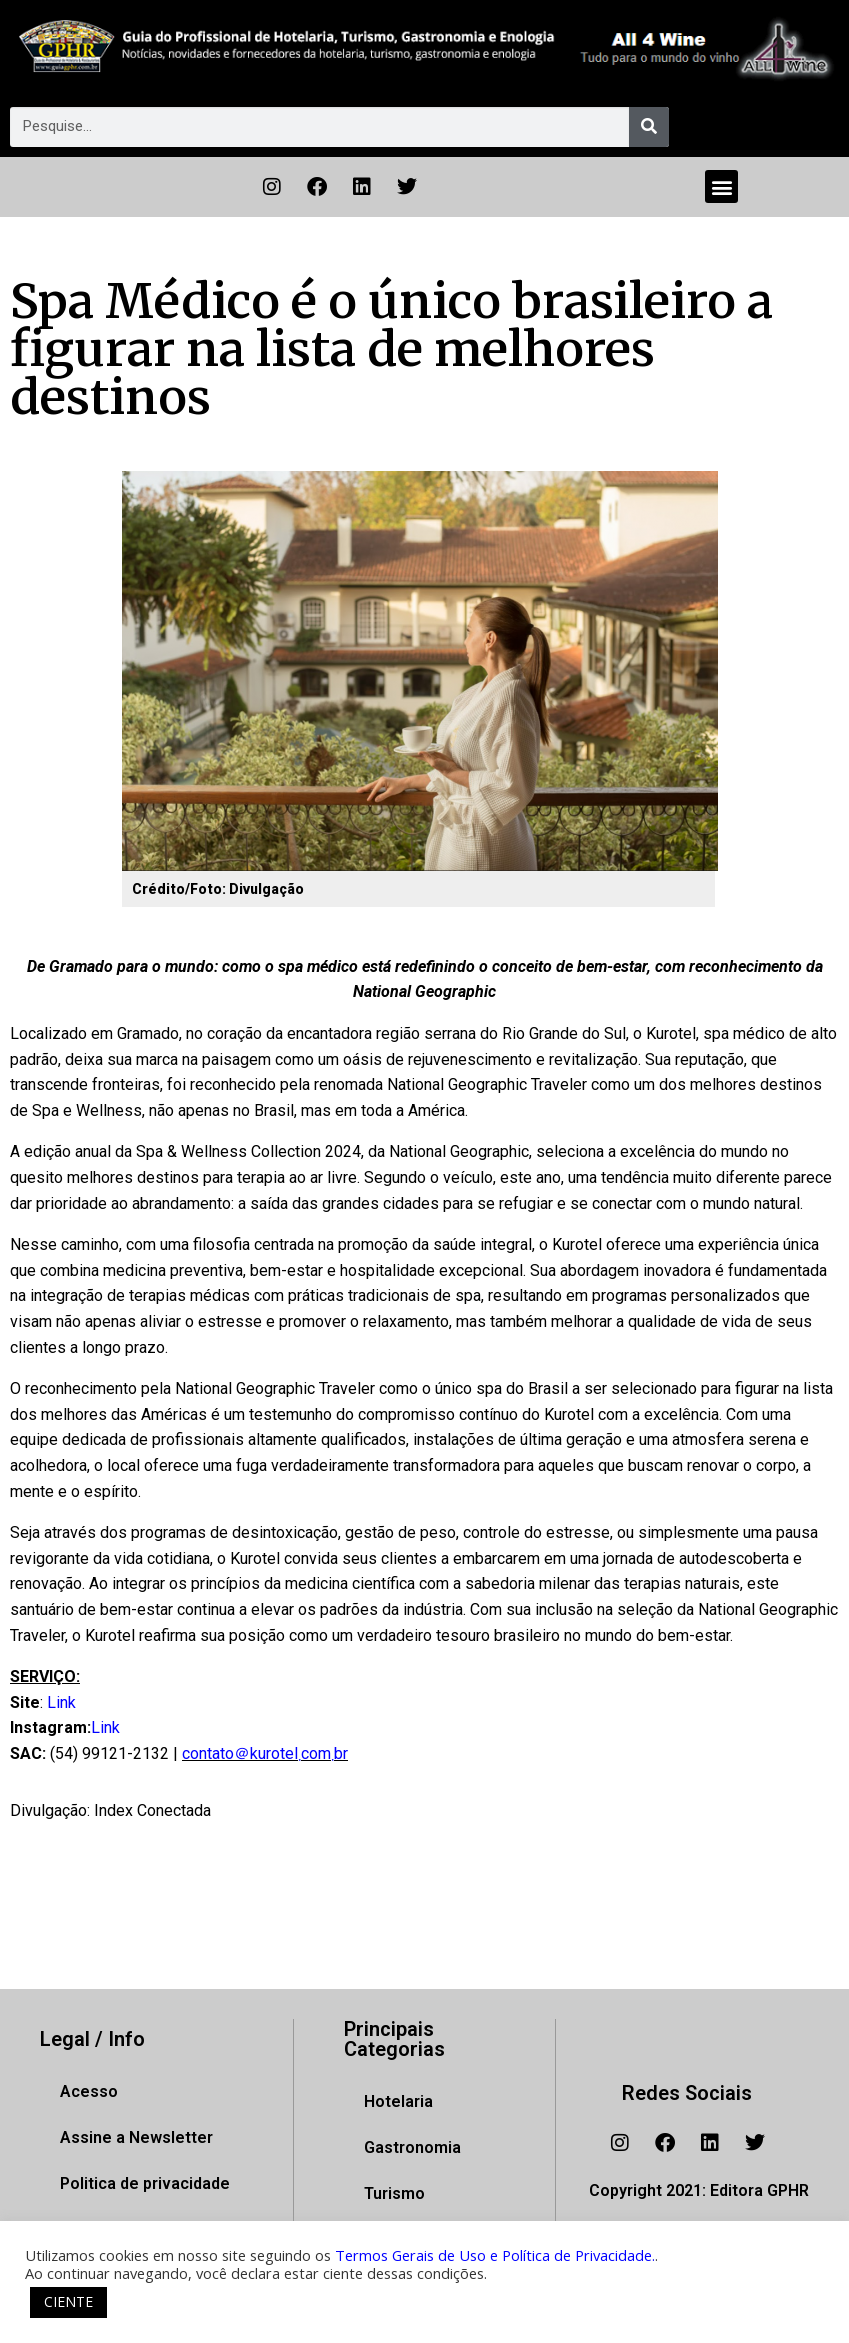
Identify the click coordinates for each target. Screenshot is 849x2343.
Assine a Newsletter (136, 2137)
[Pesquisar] (649, 127)
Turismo (394, 2193)
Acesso (89, 2091)
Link (61, 1702)
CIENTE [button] (68, 2301)
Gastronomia (412, 2147)
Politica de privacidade (145, 2183)
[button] (721, 186)
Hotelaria (398, 2101)
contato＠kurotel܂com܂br (265, 1753)
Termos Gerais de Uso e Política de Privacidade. (495, 2255)
